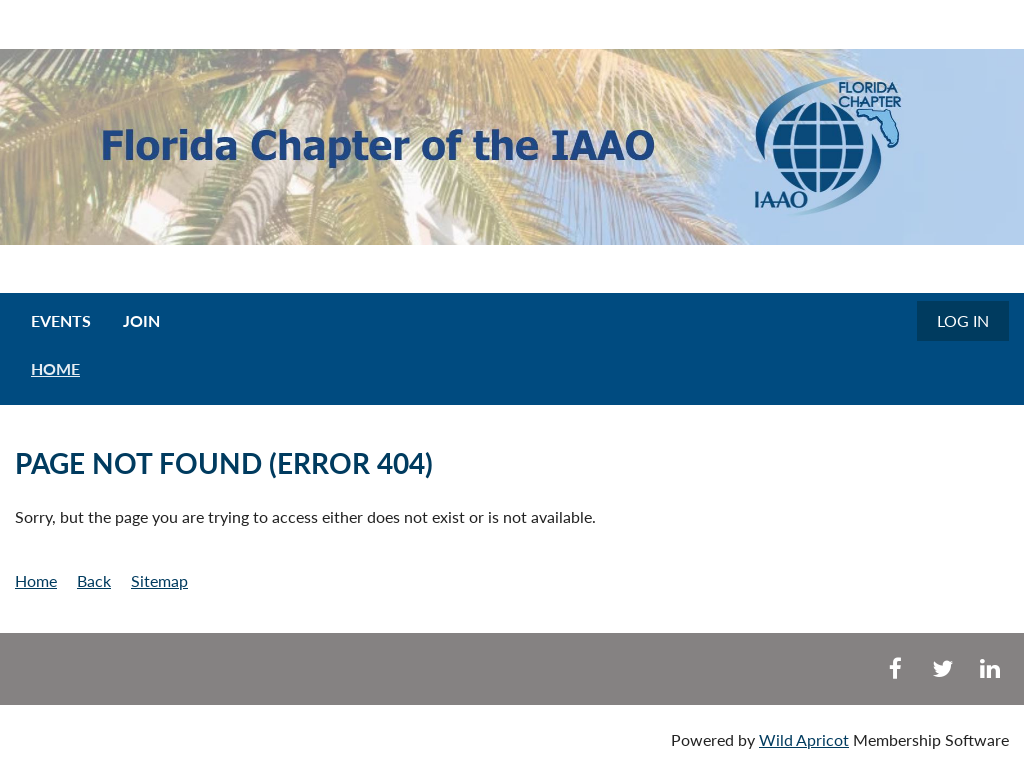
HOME (55, 368)
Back (94, 580)
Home (36, 580)
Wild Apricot (804, 739)
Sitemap (159, 580)
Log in (963, 320)
